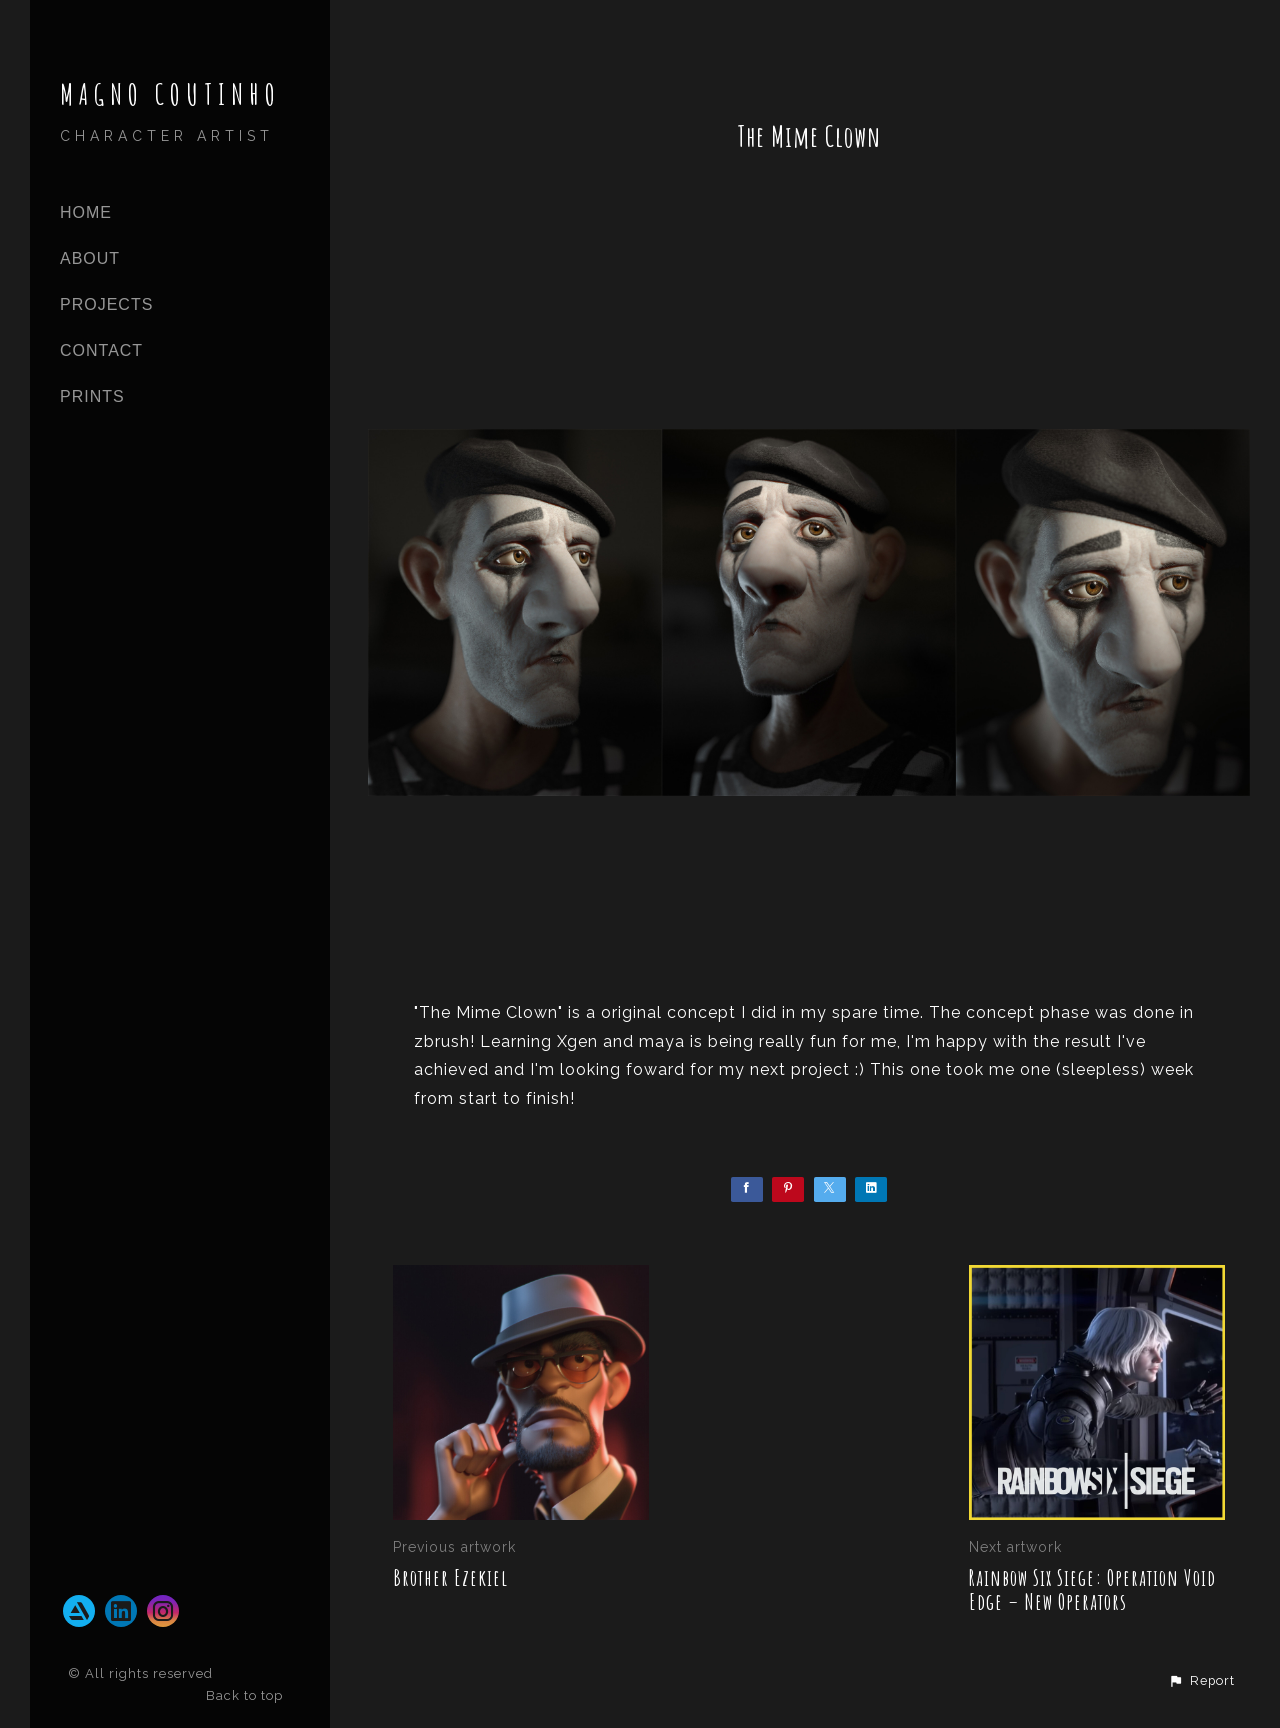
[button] (1201, 1681)
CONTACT (101, 350)
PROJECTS (106, 304)
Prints (92, 396)
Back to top (246, 1695)
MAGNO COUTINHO (170, 94)
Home (86, 212)
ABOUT (90, 258)
